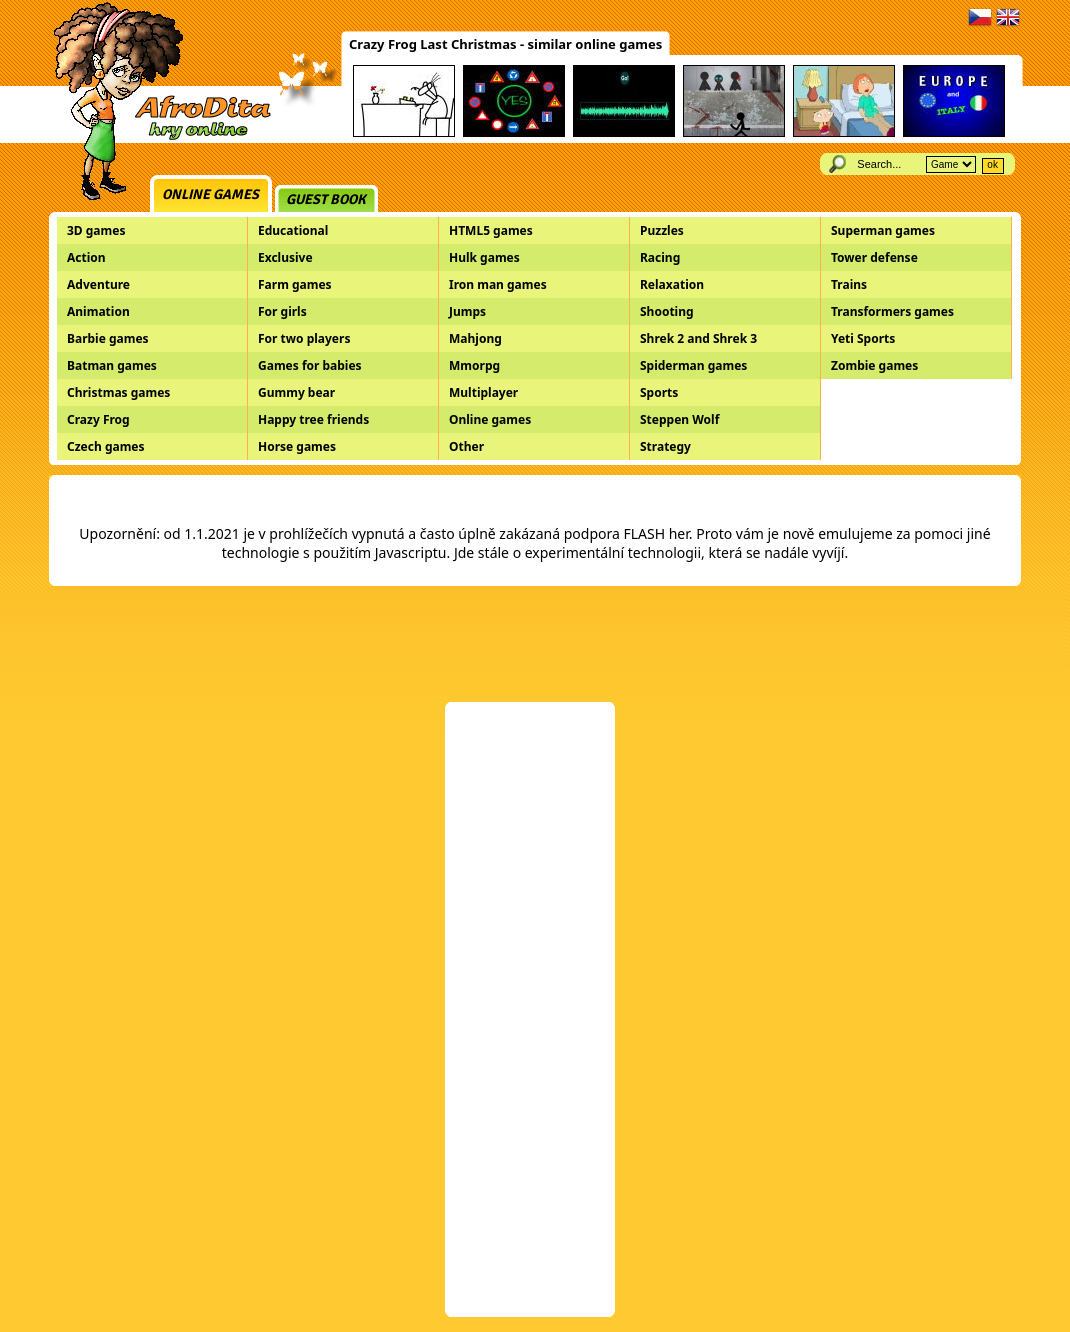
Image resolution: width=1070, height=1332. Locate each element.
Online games (210, 194)
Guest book (326, 199)
